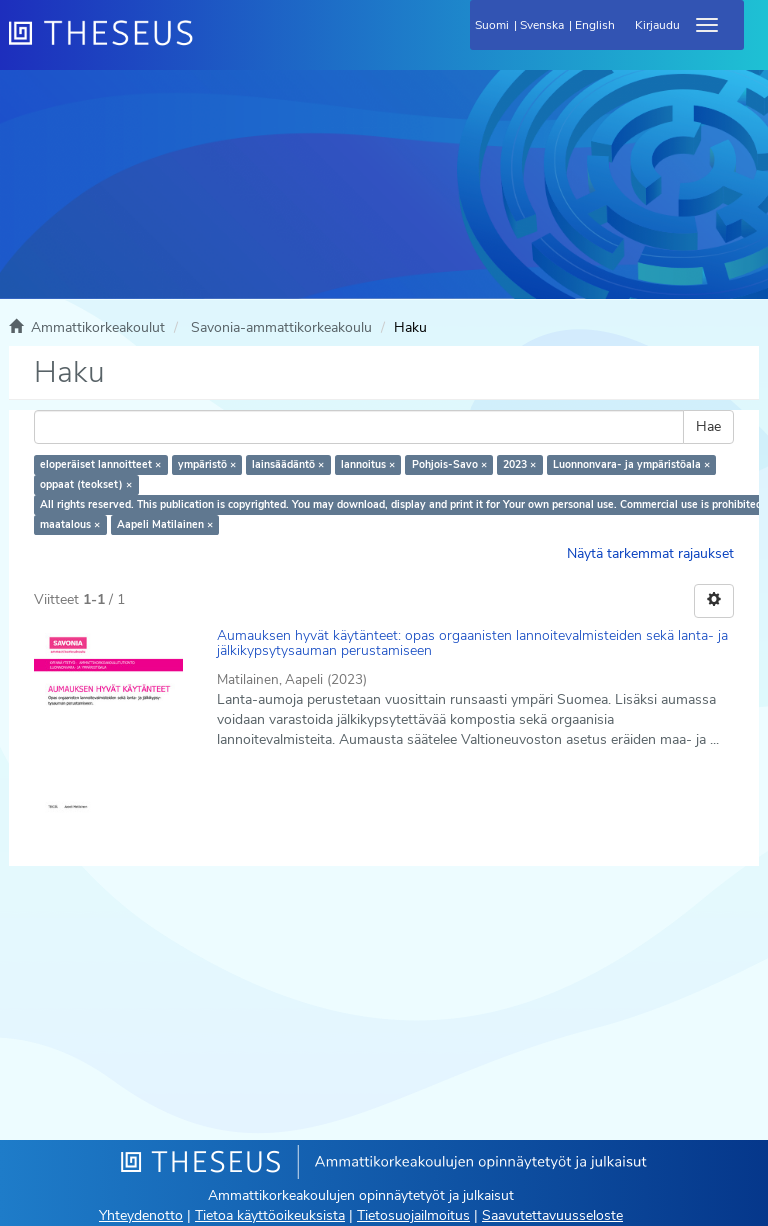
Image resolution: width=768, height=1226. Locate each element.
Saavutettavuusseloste (552, 1215)
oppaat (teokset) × (86, 484)
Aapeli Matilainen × (165, 524)
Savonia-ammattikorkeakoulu (281, 327)
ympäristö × (207, 464)
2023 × (519, 464)
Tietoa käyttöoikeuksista (270, 1215)
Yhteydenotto (141, 1215)
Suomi (492, 25)
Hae (708, 426)
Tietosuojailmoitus (413, 1215)
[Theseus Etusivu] (209, 45)
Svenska (542, 25)
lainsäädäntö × (288, 464)
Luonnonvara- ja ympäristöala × (631, 464)
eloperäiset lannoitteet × (100, 464)
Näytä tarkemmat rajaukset (650, 553)
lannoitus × (368, 464)
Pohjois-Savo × (449, 464)
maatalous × (70, 524)
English (595, 25)
